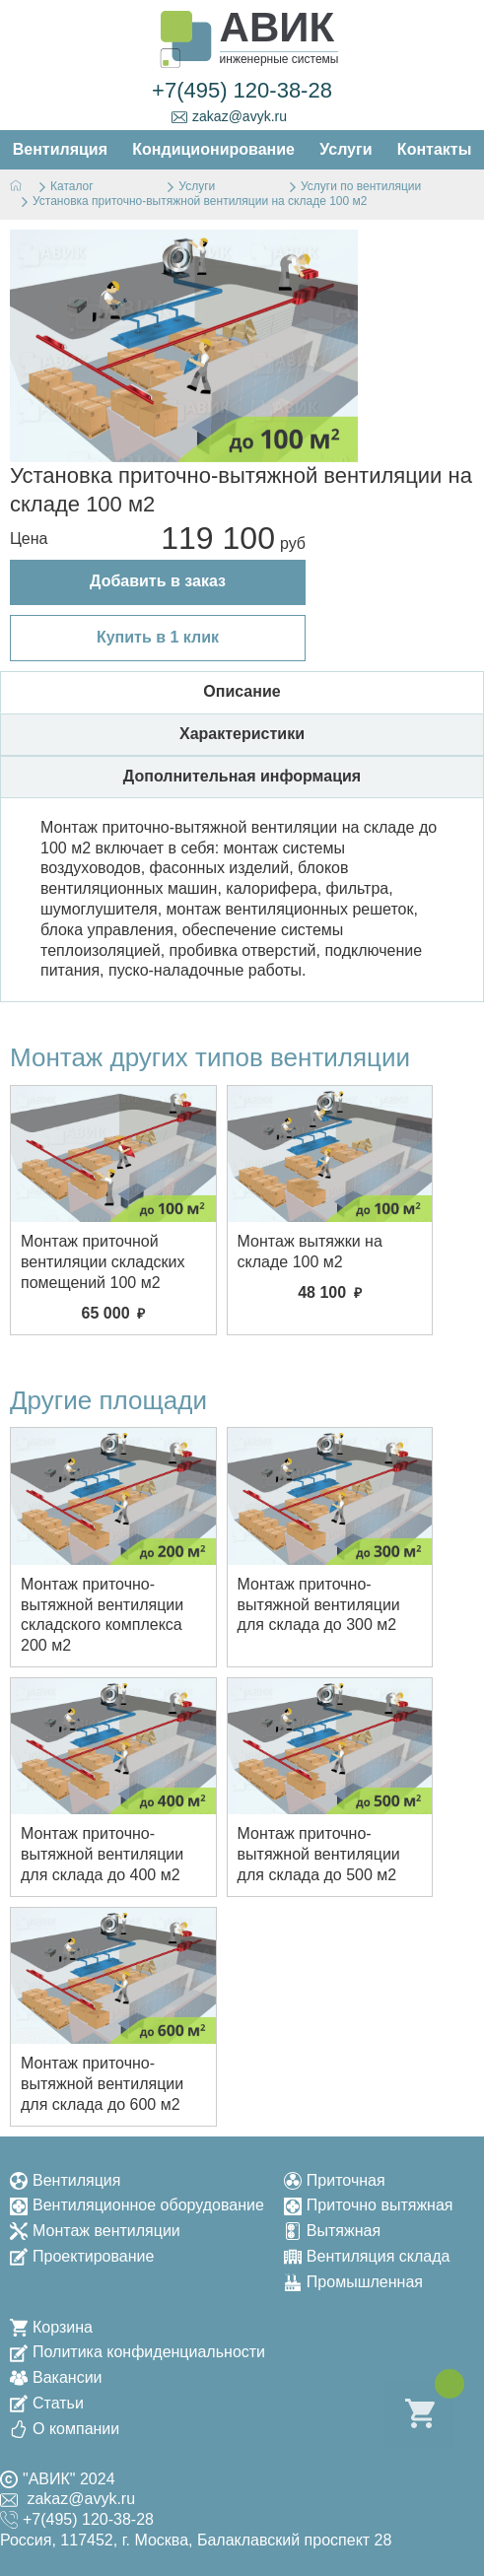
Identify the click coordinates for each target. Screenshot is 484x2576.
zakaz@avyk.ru (229, 116)
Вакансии (56, 2377)
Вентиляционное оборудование (137, 2205)
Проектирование (82, 2256)
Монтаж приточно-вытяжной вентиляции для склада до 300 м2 (319, 1605)
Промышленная (353, 2281)
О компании (64, 2428)
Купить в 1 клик (158, 637)
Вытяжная (332, 2230)
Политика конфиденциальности (137, 2351)
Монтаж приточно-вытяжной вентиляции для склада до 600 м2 (102, 2084)
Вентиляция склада (367, 2256)
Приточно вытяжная (368, 2205)
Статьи (47, 2403)
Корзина (51, 2327)
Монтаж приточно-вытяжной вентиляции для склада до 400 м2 (102, 1854)
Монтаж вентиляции (95, 2230)
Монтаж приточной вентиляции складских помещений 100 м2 (103, 1262)
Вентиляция (65, 2180)
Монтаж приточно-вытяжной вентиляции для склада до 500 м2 (319, 1854)
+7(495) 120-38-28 (242, 90)
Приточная (334, 2180)
